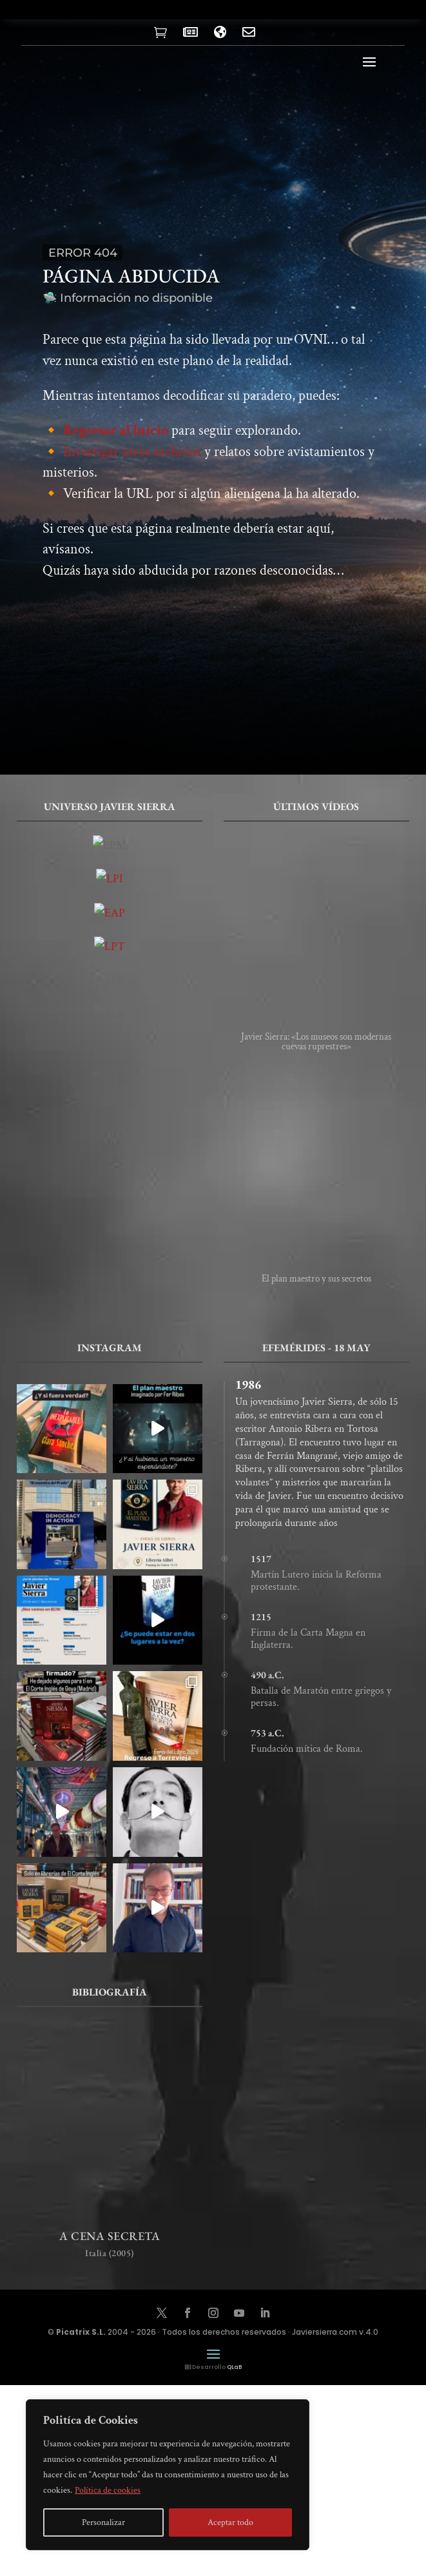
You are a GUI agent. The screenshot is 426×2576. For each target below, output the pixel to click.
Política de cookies (107, 2490)
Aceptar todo (230, 2522)
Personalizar (103, 2522)
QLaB (234, 2367)
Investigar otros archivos (132, 464)
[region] (167, 2474)
